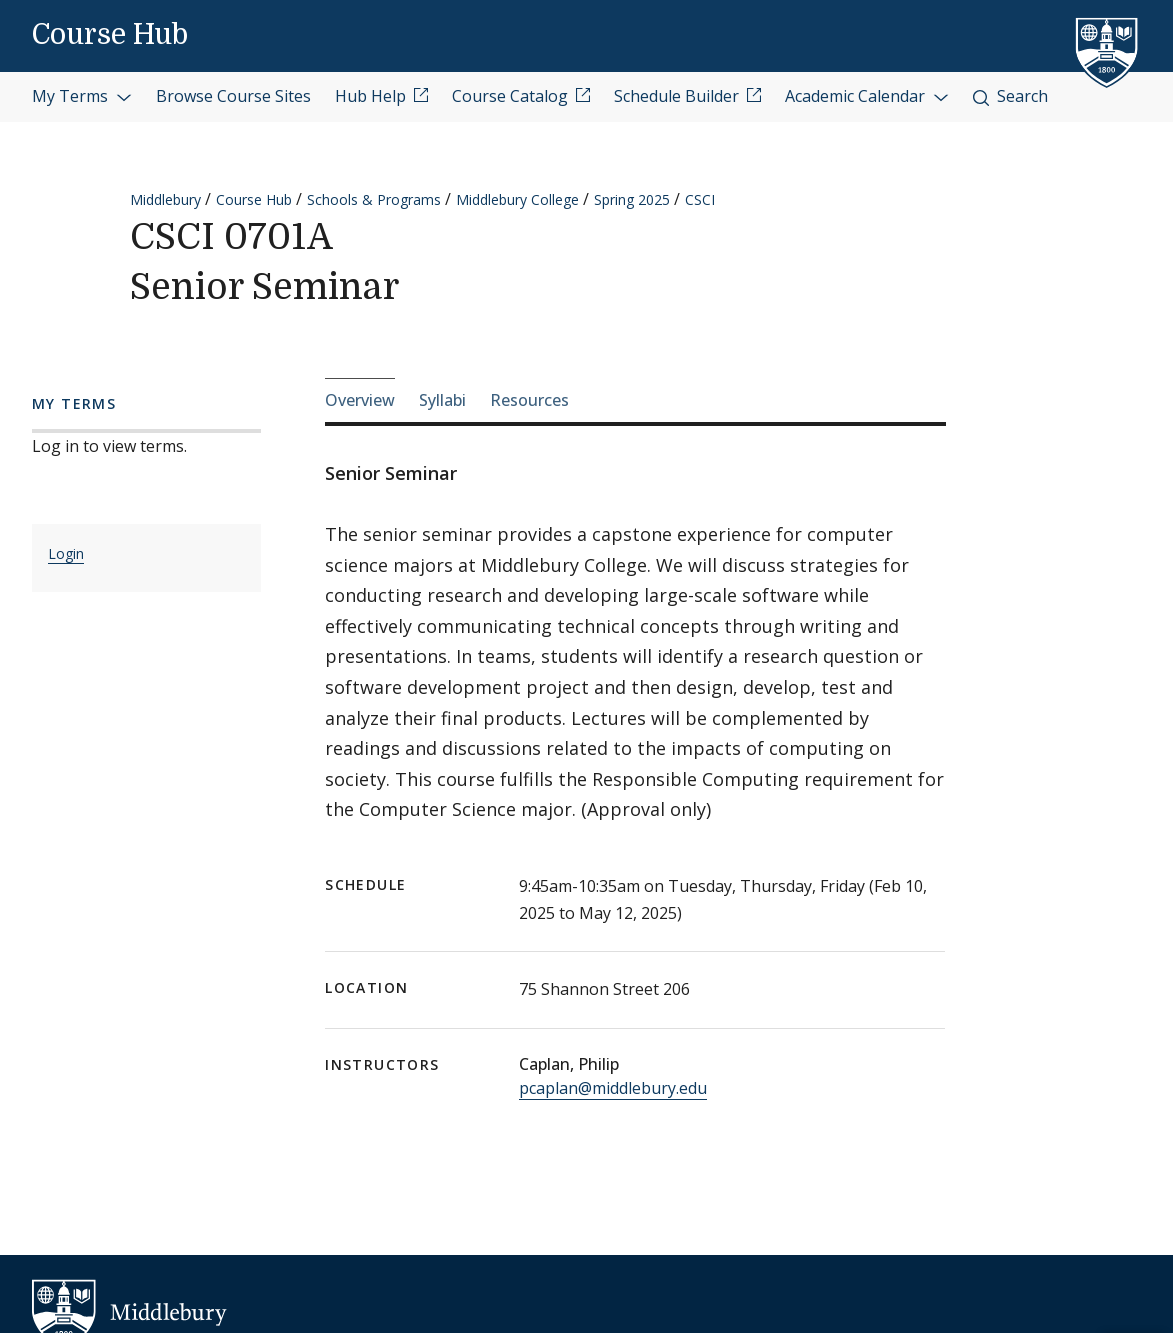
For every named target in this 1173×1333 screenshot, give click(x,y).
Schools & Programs (374, 199)
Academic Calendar (867, 96)
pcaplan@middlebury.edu (613, 1088)
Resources (529, 400)
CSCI (700, 199)
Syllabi (442, 400)
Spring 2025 (632, 199)
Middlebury (165, 199)
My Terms (82, 96)
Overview (360, 400)
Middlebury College (517, 199)
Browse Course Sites (233, 96)
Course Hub (110, 35)
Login (66, 553)
